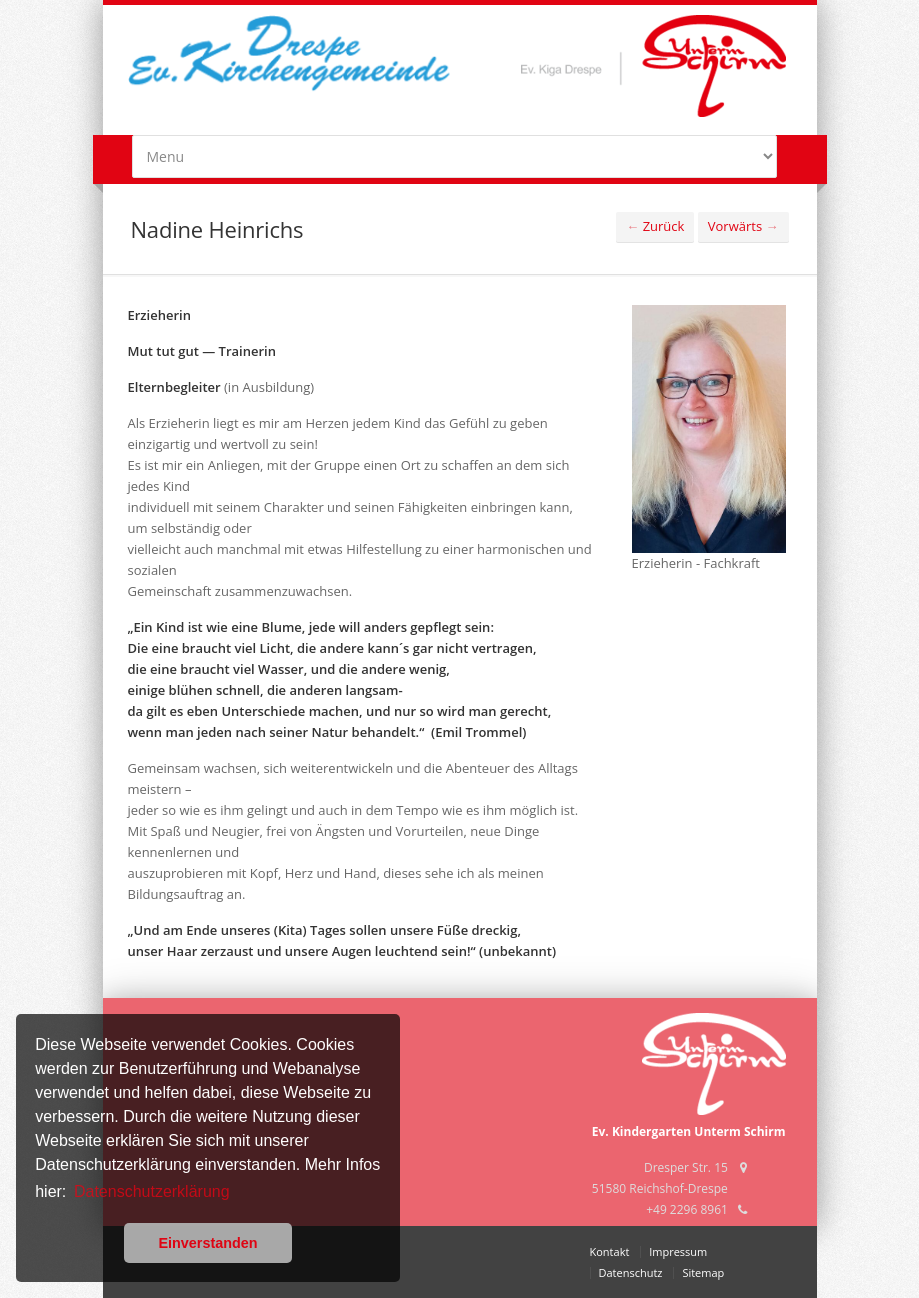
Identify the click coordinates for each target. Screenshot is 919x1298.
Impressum (678, 1251)
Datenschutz (631, 1272)
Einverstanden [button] (207, 1243)
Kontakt (610, 1251)
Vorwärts (743, 226)
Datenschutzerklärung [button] (152, 1191)
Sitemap (703, 1272)
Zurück (655, 226)
